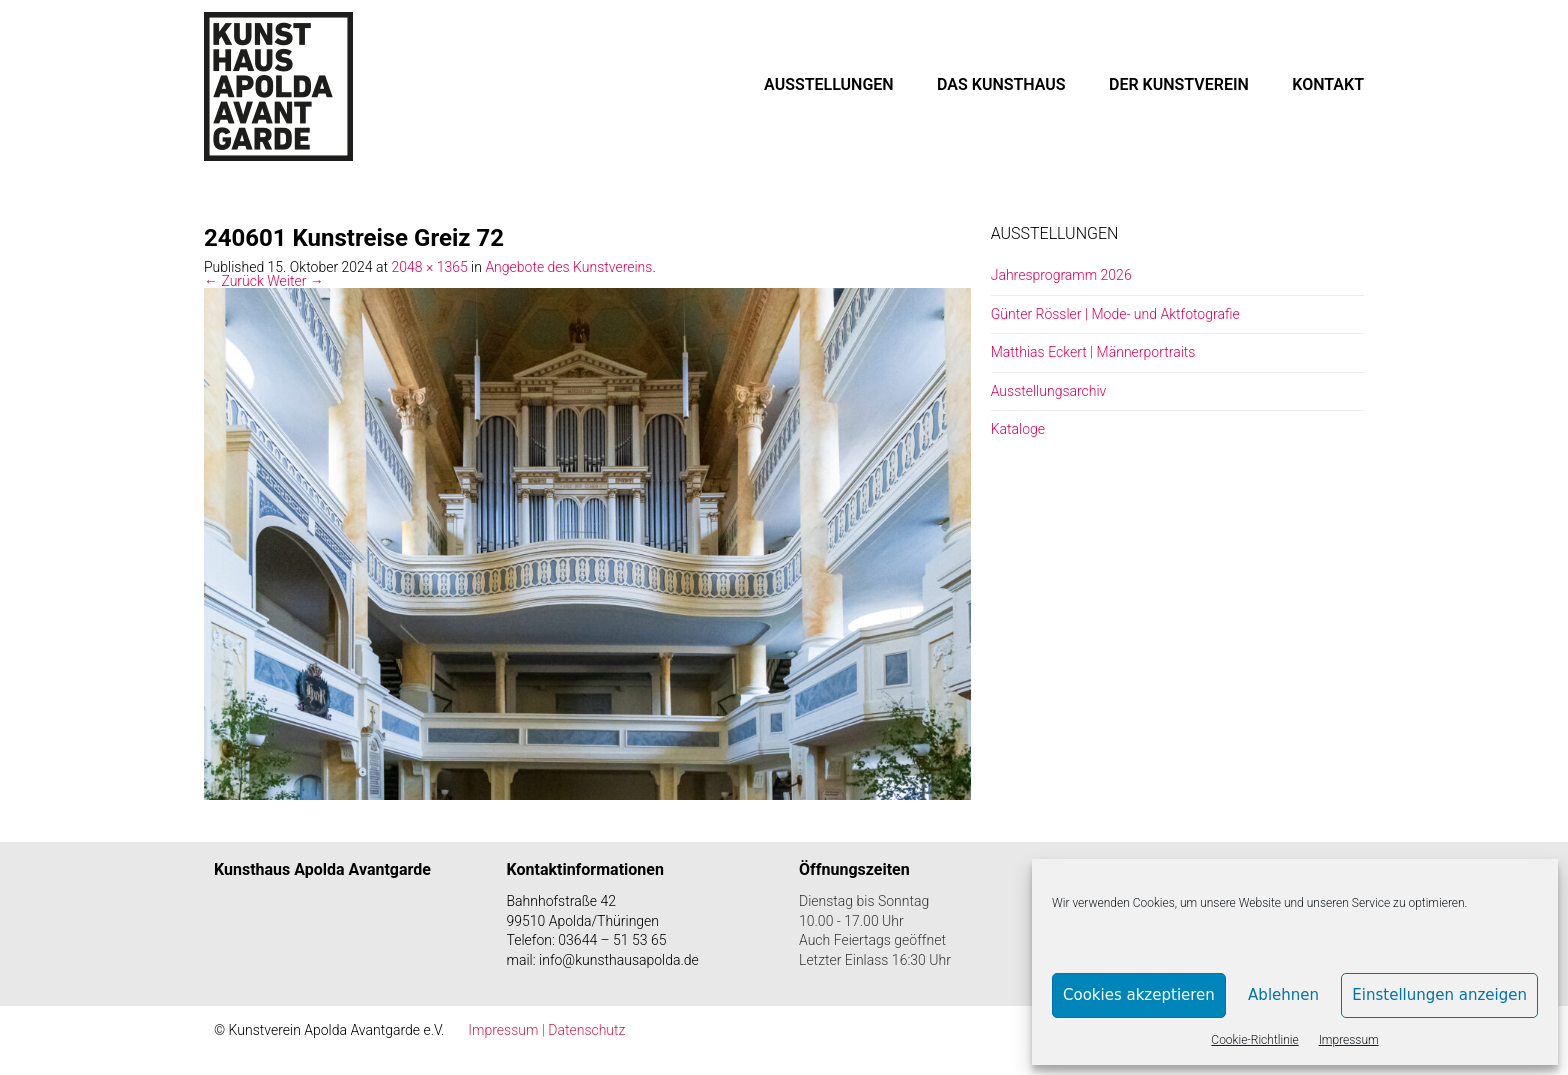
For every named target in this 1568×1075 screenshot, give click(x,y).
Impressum (1349, 1040)
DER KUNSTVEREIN (1179, 84)
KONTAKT (1328, 84)
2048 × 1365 (429, 267)
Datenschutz (586, 1030)
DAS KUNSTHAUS (1001, 84)
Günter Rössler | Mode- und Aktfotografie (1115, 314)
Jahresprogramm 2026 (1061, 275)
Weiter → (295, 281)
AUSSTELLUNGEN (829, 84)
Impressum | (508, 1030)
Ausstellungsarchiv (1049, 391)
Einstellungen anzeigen (1439, 995)
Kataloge (1018, 429)
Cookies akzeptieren (1139, 995)
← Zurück (234, 281)
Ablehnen (1283, 995)
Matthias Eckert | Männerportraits (1093, 352)
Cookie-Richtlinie (1254, 1040)
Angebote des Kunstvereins (568, 267)
